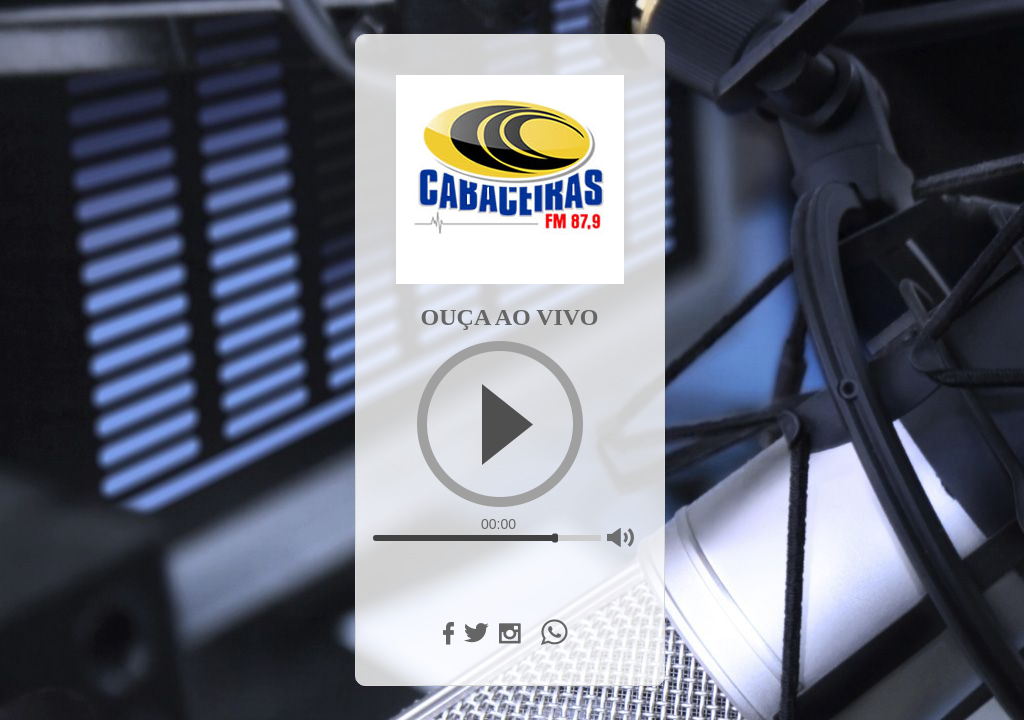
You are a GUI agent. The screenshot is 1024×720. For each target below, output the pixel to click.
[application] (510, 349)
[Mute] (620, 537)
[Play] (500, 424)
